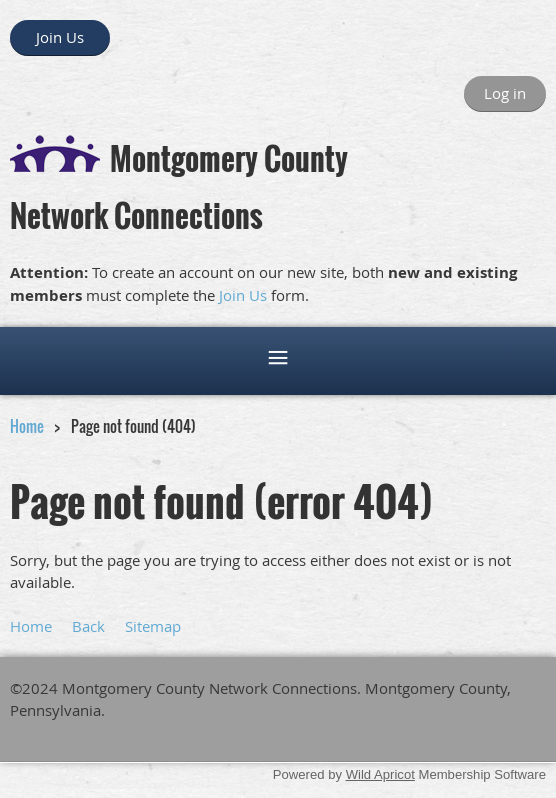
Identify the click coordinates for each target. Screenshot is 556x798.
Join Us (60, 37)
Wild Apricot (380, 774)
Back (88, 626)
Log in (505, 93)
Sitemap (153, 626)
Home (27, 426)
